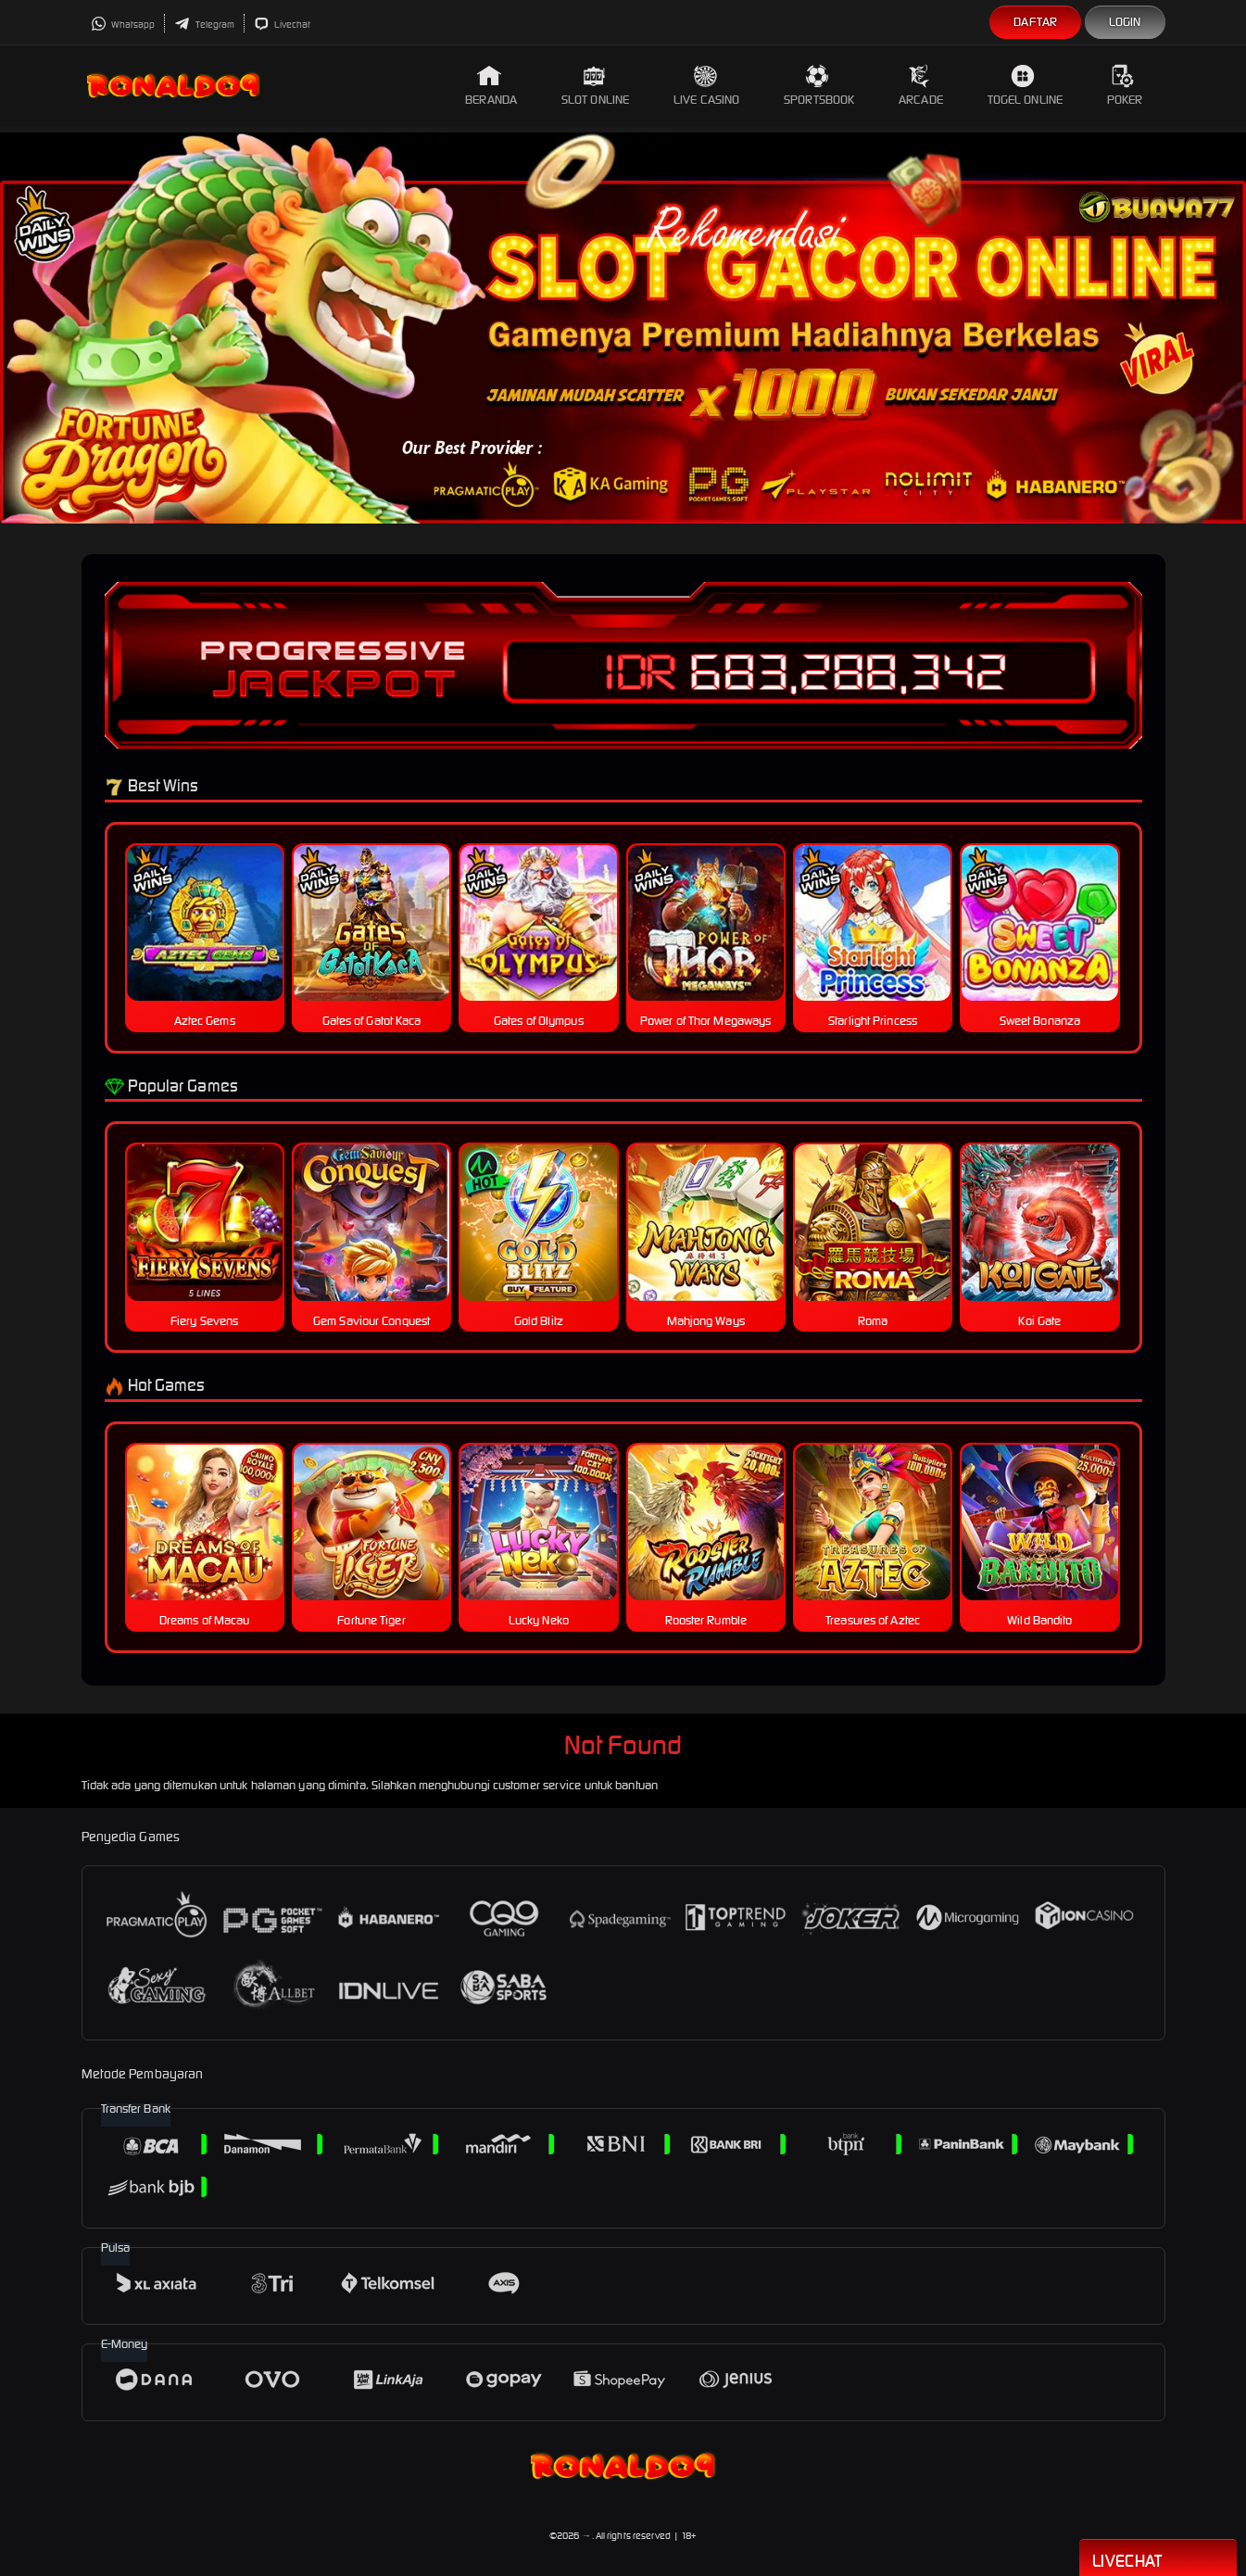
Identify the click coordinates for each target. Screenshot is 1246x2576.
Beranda (491, 85)
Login (1125, 22)
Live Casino (706, 85)
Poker (1125, 85)
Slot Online (595, 85)
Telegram (204, 25)
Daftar (1035, 22)
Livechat (282, 25)
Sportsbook (819, 85)
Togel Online (1025, 85)
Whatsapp (123, 25)
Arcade (921, 85)
